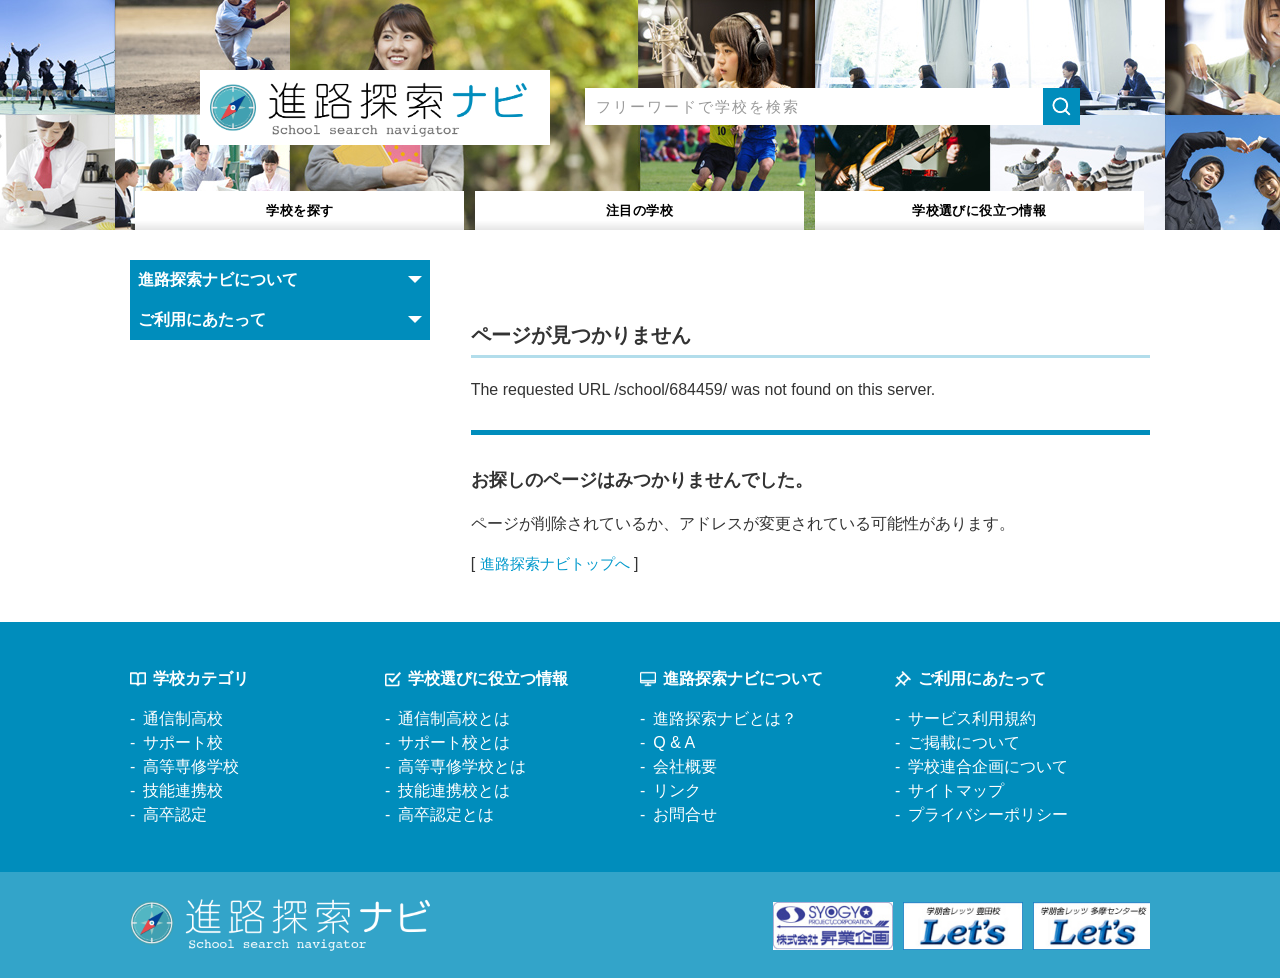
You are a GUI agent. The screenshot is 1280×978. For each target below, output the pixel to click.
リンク (677, 790)
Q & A (674, 742)
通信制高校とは (454, 718)
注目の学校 (639, 208)
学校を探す (300, 208)
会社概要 (685, 766)
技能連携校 (183, 790)
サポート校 (183, 742)
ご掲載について (964, 742)
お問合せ (685, 814)
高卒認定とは (446, 814)
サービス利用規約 (972, 718)
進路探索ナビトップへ (560, 563)
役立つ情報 (979, 208)
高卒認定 (175, 814)
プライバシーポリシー (988, 814)
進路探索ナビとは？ (725, 718)
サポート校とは (454, 742)
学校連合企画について (988, 766)
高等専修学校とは (462, 766)
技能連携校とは (454, 790)
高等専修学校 (191, 766)
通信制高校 (183, 718)
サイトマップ (956, 790)
